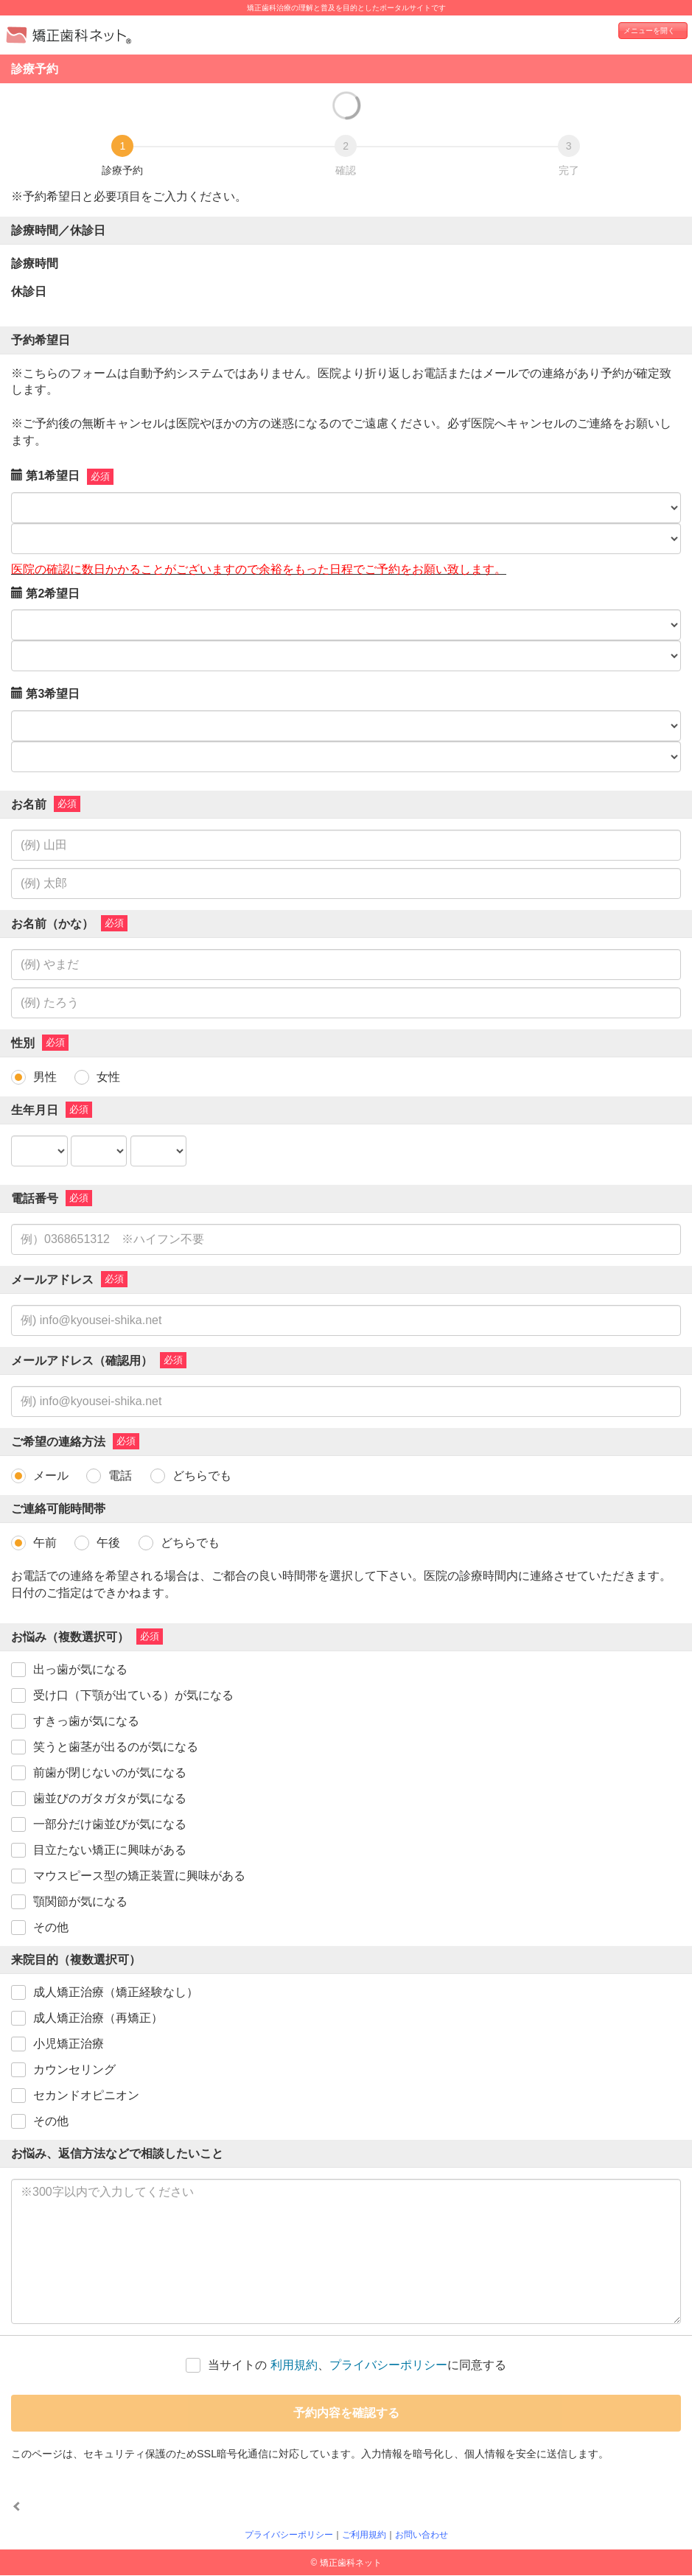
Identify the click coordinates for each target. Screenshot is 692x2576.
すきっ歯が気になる (86, 1721)
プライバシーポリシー (388, 2365)
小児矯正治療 (68, 2043)
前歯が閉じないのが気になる (109, 1772)
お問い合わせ (421, 2535)
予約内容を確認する (346, 2413)
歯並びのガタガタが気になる (109, 1798)
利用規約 (294, 2365)
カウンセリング (74, 2069)
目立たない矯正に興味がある (109, 1850)
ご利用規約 (364, 2535)
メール (51, 1475)
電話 (120, 1475)
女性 (108, 1077)
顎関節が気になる (80, 1901)
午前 (45, 1542)
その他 (51, 1927)
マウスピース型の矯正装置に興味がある (139, 1875)
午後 (108, 1542)
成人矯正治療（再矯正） (98, 2018)
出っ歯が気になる (80, 1669)
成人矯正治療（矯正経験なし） (115, 1992)
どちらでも (201, 1475)
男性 (45, 1077)
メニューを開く (649, 31)
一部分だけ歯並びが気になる (109, 1824)
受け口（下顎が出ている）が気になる (133, 1695)
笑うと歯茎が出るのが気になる (115, 1746)
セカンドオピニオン (86, 2095)
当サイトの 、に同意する (357, 2365)
